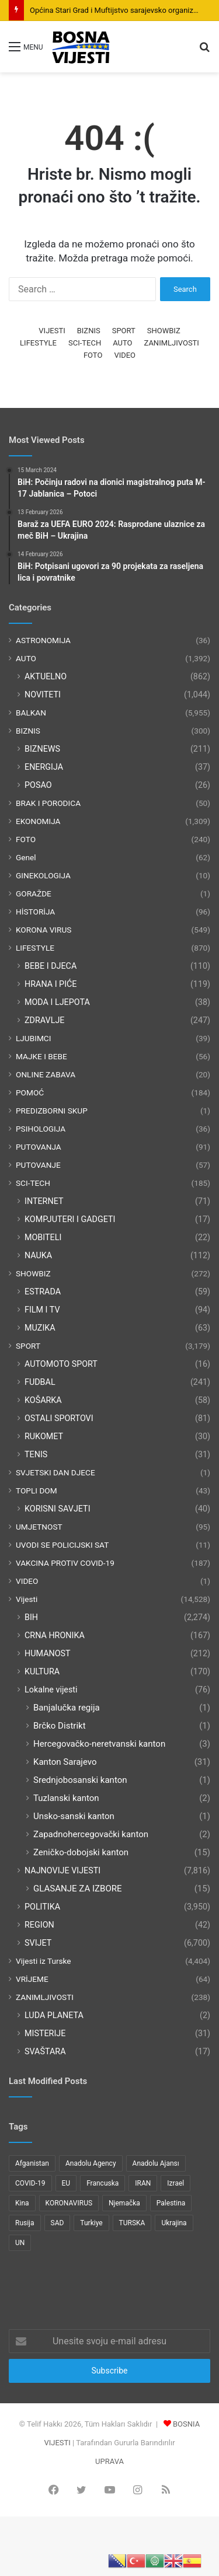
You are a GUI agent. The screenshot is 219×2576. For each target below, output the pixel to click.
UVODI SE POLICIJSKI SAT (62, 1544)
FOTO (93, 355)
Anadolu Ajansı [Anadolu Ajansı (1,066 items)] (156, 2163)
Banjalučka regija (66, 1707)
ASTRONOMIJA (43, 640)
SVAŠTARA (45, 2051)
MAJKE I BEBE (41, 1056)
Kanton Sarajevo (65, 1762)
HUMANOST (48, 1653)
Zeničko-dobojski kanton (80, 1852)
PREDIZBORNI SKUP (52, 1110)
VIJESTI (52, 330)
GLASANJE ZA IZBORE (77, 1888)
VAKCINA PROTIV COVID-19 (65, 1563)
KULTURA (42, 1671)
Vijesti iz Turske (43, 1961)
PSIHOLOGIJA (40, 1128)
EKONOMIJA (38, 821)
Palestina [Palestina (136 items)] (171, 2203)
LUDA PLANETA (54, 2015)
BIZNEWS (42, 748)
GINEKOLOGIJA (43, 875)
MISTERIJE (45, 2033)
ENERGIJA (44, 767)
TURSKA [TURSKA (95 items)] (132, 2223)
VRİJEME (32, 1979)
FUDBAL (40, 1382)
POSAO (38, 785)
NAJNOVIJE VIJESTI (62, 1870)
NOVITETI (43, 694)
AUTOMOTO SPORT (61, 1364)
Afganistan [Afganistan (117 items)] (32, 2163)
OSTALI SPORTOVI (59, 1418)
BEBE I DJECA (51, 966)
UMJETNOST (39, 1526)
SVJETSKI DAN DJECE (55, 1472)
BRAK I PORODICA (48, 803)
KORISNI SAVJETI (58, 1508)
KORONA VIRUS (43, 929)
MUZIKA (40, 1327)
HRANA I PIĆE (51, 984)
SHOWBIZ (163, 330)
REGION (39, 1924)
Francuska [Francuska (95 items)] (102, 2183)
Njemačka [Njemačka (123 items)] (124, 2203)
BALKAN (31, 712)
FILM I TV (42, 1309)
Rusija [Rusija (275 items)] (24, 2223)
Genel (26, 857)
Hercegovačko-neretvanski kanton (99, 1744)
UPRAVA (109, 2461)
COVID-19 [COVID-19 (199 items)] (30, 2183)
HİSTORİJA (35, 911)
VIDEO (124, 355)
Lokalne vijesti (51, 1689)
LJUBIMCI (33, 1038)
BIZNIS (88, 330)
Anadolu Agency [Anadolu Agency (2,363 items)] (90, 2163)
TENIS (36, 1454)
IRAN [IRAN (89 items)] (143, 2183)
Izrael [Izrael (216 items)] (175, 2183)
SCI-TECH (84, 342)
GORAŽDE (33, 893)
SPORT (123, 330)
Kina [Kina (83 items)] (22, 2203)
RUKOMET (44, 1436)
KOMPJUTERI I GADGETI (70, 1219)
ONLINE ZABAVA (45, 1074)
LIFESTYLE (38, 342)
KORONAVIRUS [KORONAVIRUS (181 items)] (69, 2203)
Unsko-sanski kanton (73, 1816)
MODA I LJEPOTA (57, 1002)
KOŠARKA (43, 1400)
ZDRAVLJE (44, 1020)
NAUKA (38, 1255)
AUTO (122, 342)
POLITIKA (42, 1906)
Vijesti (26, 1599)
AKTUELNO (46, 676)
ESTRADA (43, 1291)
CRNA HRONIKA (55, 1635)
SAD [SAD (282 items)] (57, 2223)
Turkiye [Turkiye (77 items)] (91, 2223)
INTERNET (44, 1201)
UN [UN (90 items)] (20, 2243)
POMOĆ (30, 1092)
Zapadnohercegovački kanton (90, 1834)
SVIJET (38, 1942)
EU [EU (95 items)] (66, 2183)
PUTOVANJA (38, 1146)
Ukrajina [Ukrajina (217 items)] (173, 2223)
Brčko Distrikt (59, 1725)
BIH (31, 1617)
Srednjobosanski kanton (80, 1780)
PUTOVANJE (38, 1165)
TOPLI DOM (36, 1490)
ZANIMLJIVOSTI (171, 342)
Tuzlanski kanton (66, 1798)
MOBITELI (43, 1237)
